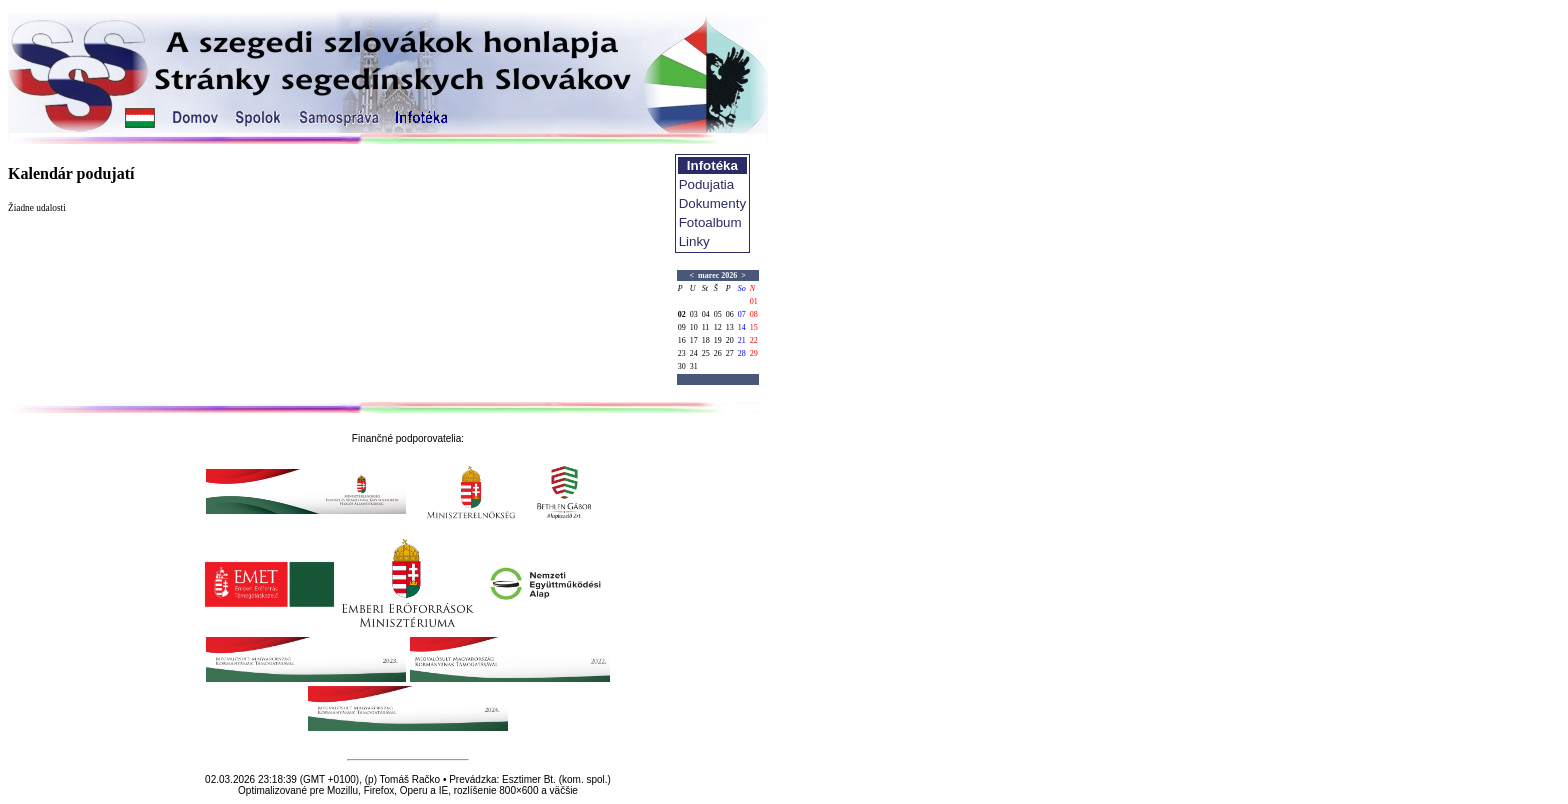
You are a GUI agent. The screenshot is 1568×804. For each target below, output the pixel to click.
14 (742, 327)
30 (682, 366)
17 (694, 340)
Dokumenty (712, 203)
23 (682, 353)
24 (694, 353)
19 (718, 340)
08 (754, 314)
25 (706, 353)
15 (754, 327)
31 (694, 366)
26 (718, 353)
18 (706, 340)
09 (682, 327)
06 (730, 314)
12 (718, 327)
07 (742, 314)
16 (682, 340)
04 (706, 314)
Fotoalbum (710, 222)
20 (730, 340)
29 (754, 353)
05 (718, 314)
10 (694, 327)
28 (742, 353)
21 (742, 340)
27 (730, 353)
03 (694, 314)
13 (730, 327)
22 (754, 340)
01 (754, 301)
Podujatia (707, 184)
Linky (694, 241)
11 (706, 327)
